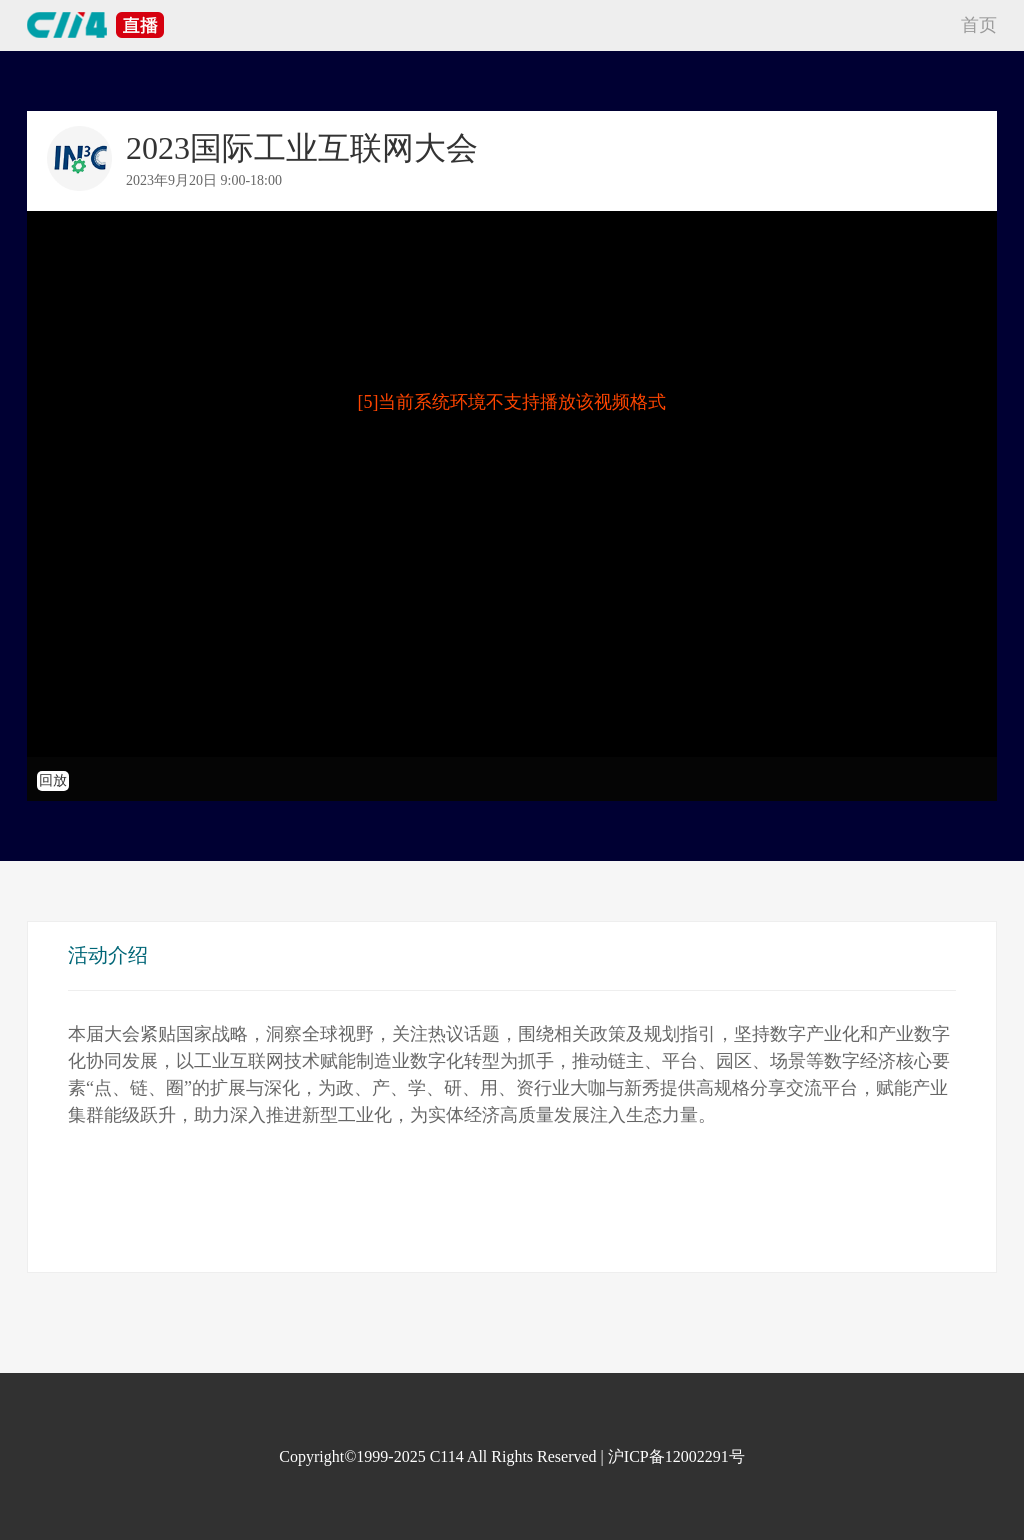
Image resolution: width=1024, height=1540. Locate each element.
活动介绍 (108, 955)
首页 (979, 25)
